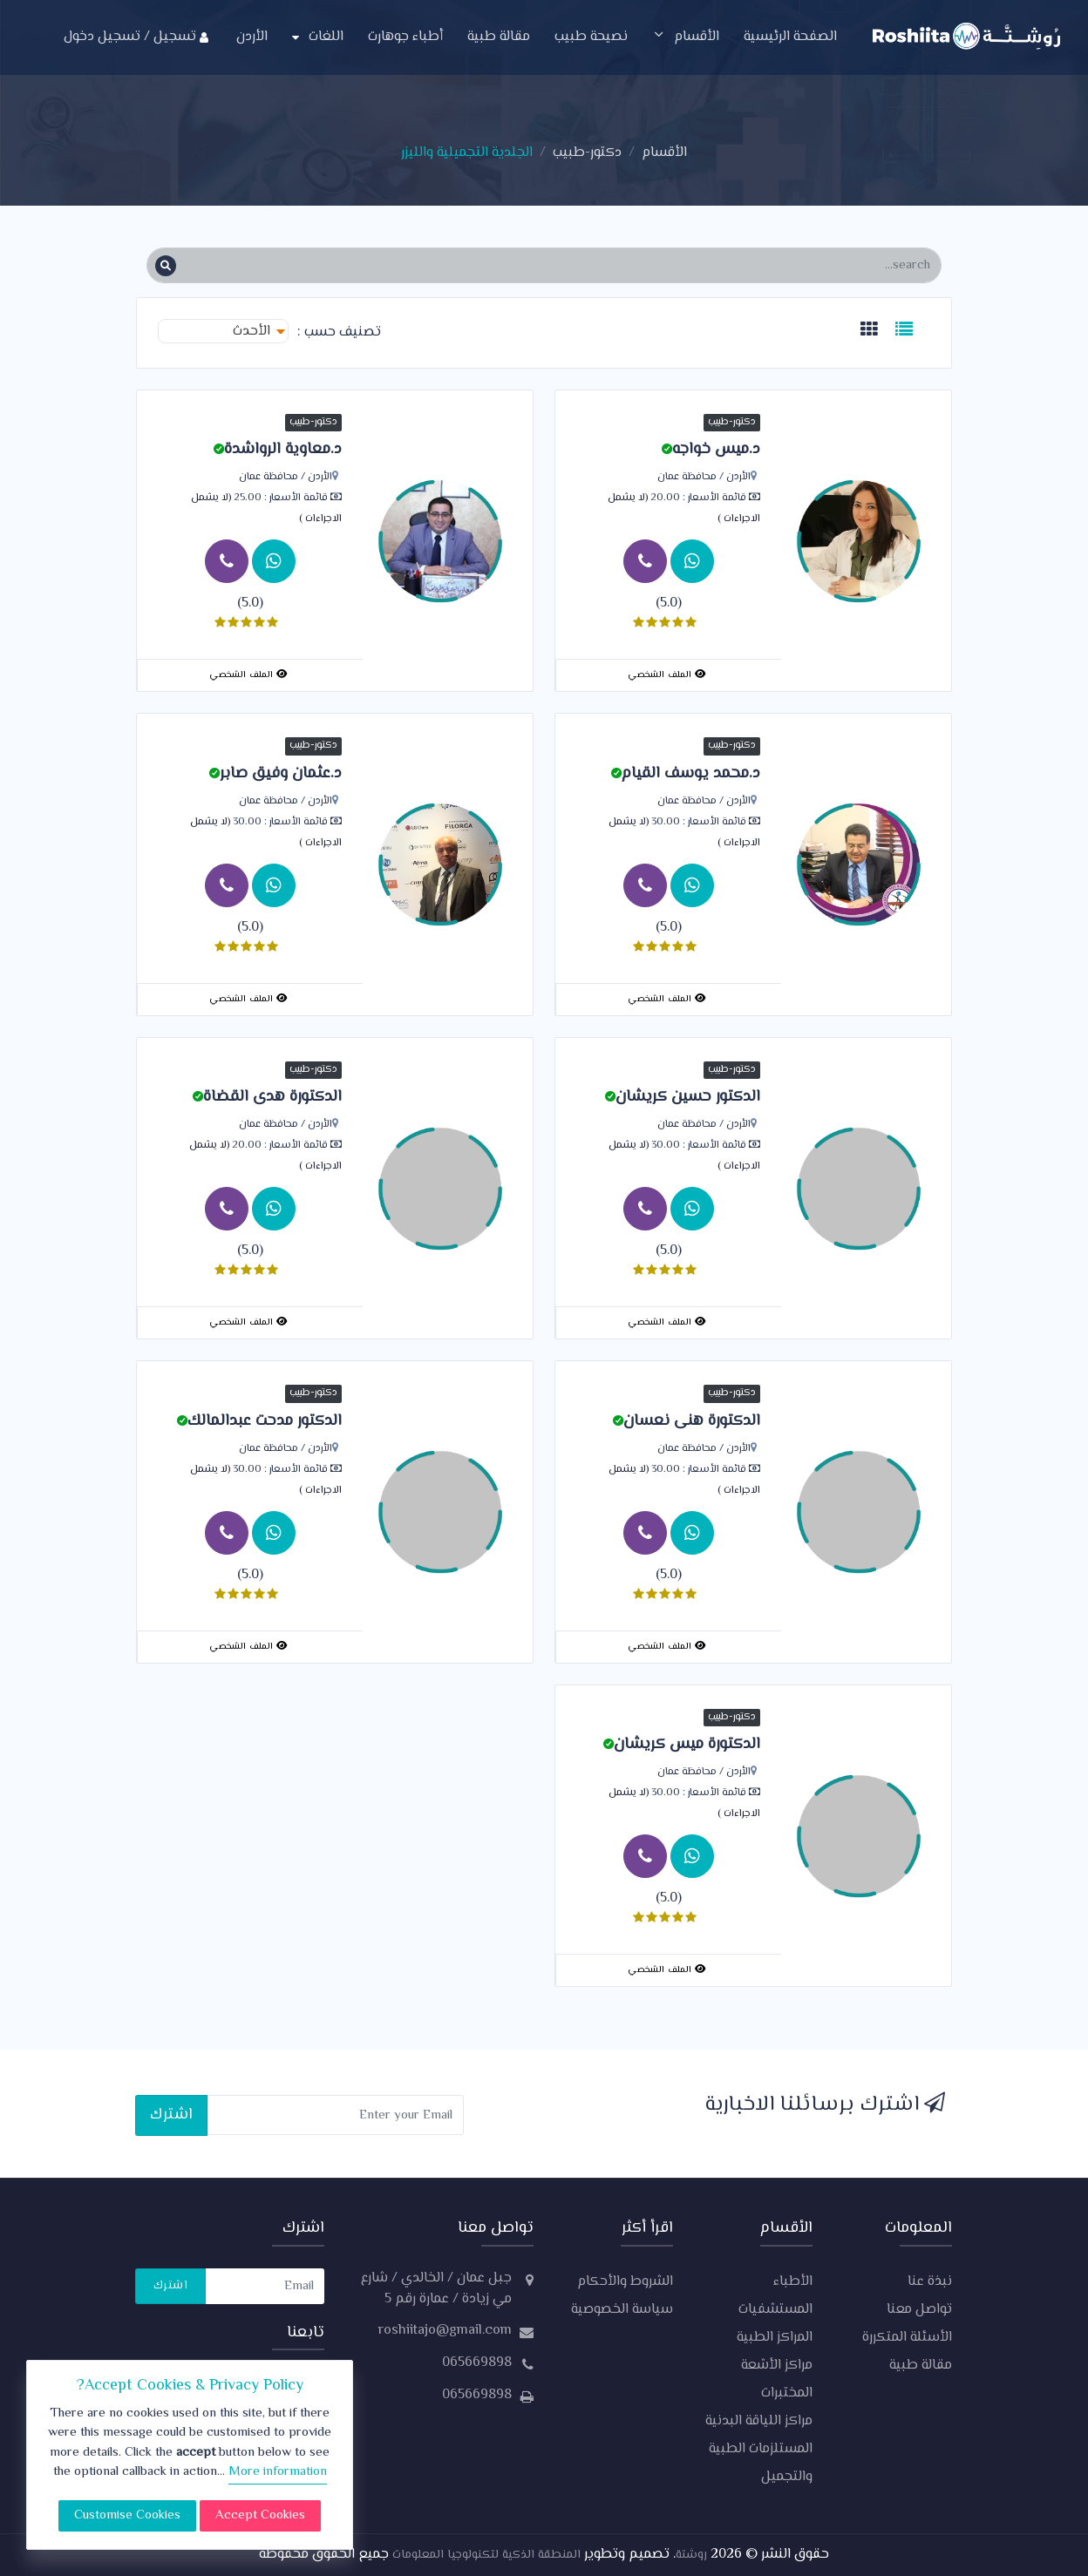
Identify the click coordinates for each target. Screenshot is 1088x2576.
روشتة (691, 2555)
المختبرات (787, 2393)
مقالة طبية (498, 37)
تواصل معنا (919, 2310)
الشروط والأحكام (625, 2282)
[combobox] (223, 331)
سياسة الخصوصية (622, 2310)
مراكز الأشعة (777, 2365)
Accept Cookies (260, 2515)
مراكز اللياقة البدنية (759, 2421)
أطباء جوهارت (405, 37)
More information (277, 2472)
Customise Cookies (127, 2515)
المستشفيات (775, 2310)
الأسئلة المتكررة (907, 2338)
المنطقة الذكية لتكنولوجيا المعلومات (485, 2555)
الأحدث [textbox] (251, 331)
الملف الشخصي (666, 675)
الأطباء (793, 2282)
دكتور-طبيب (587, 153)
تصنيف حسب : (339, 332)
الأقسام (685, 37)
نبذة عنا (930, 2282)
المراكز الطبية (775, 2338)
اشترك (171, 2114)
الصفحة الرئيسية (790, 37)
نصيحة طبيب (591, 37)
